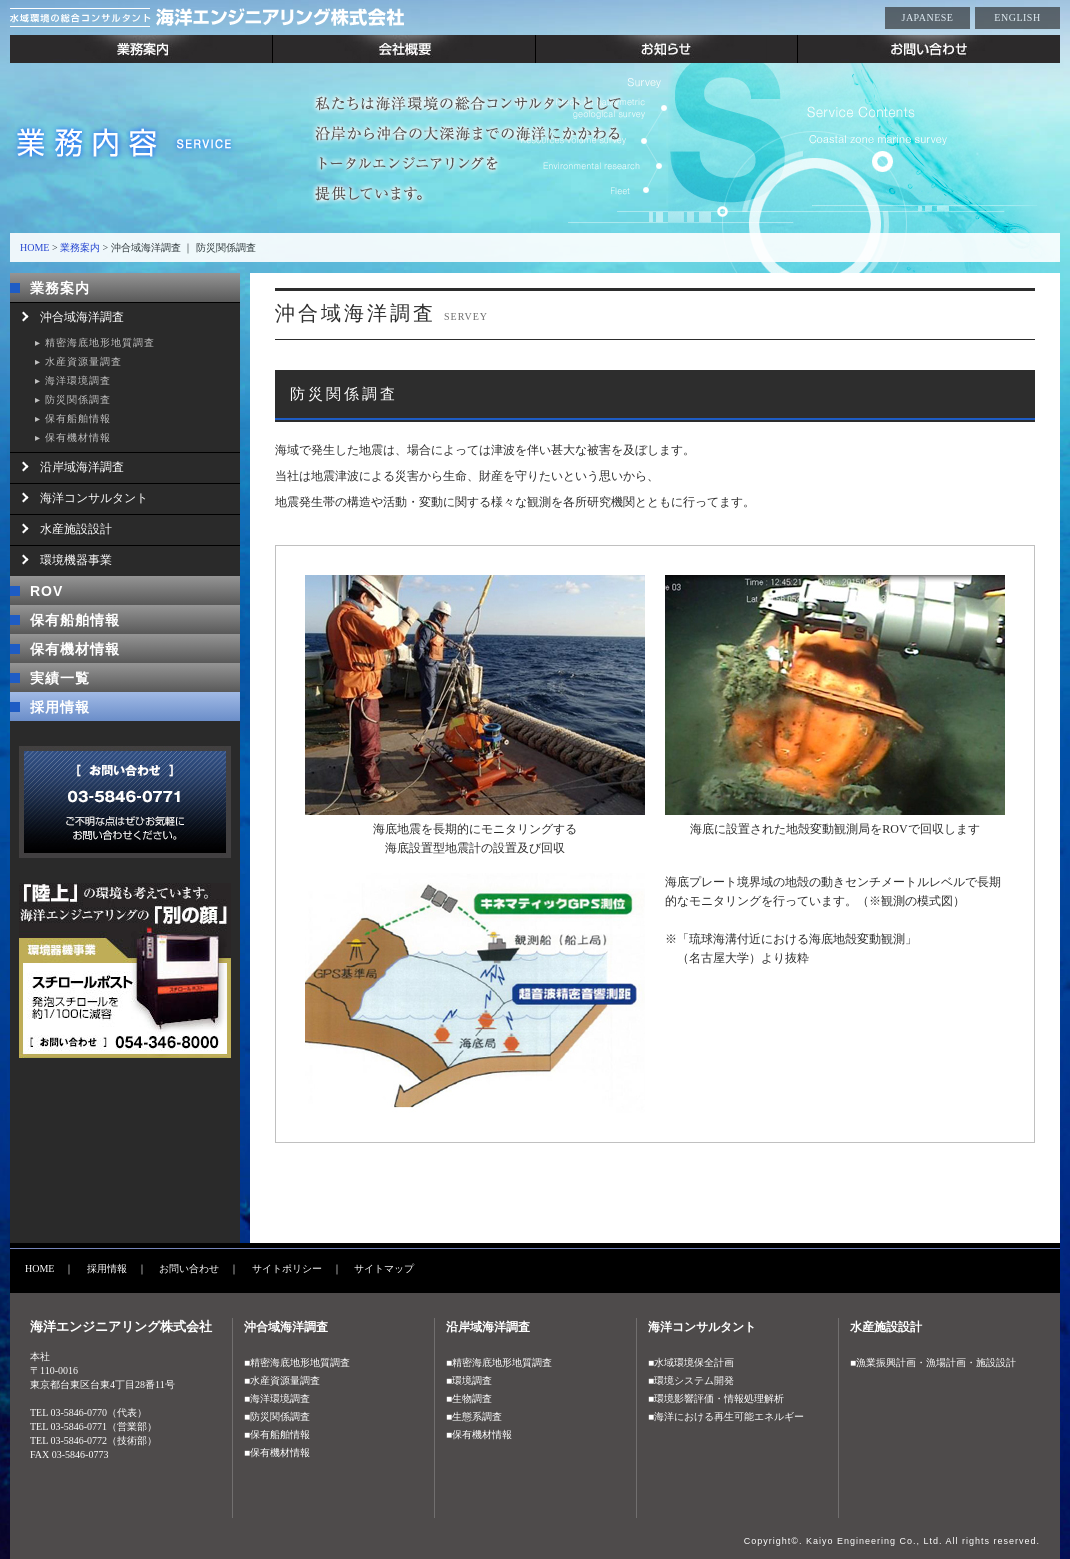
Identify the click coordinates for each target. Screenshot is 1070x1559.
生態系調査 (477, 1416)
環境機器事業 (76, 560)
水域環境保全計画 (694, 1362)
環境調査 (472, 1380)
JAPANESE (928, 17)
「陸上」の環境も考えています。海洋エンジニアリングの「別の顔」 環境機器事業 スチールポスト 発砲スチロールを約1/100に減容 (125, 970)
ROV (46, 591)
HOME (34, 247)
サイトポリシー (287, 1268)
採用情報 (60, 707)
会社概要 (404, 49)
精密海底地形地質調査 (100, 342)
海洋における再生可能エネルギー (729, 1416)
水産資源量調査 (83, 361)
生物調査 (472, 1398)
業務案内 (141, 49)
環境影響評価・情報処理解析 (719, 1398)
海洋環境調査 (78, 380)
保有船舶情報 (78, 418)
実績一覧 (60, 678)
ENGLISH (1017, 17)
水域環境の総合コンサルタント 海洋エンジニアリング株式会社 (260, 17)
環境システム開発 (694, 1380)
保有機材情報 (78, 437)
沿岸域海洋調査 (82, 467)
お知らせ (667, 49)
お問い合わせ (929, 49)
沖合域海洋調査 (82, 317)
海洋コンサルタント (94, 498)
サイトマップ (384, 1268)
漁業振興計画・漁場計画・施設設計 (936, 1362)
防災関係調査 (78, 399)
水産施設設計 (76, 529)
